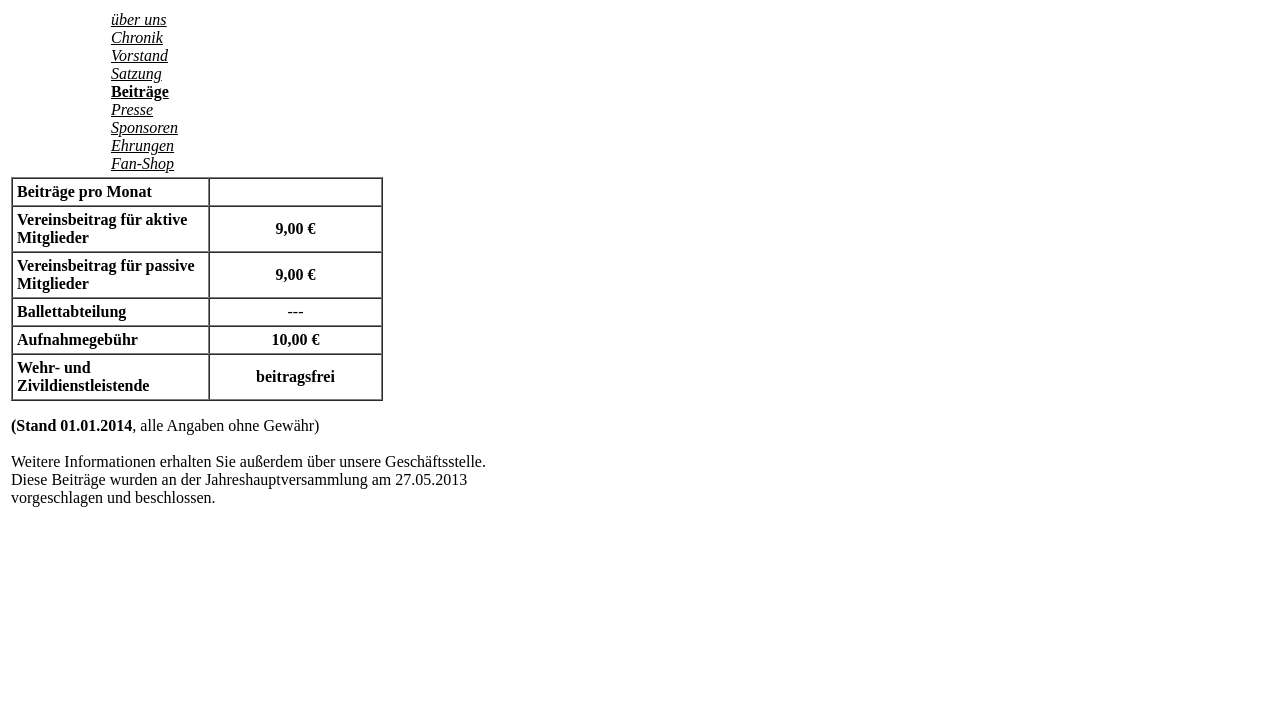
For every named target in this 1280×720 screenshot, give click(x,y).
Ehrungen (142, 145)
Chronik (137, 37)
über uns (139, 19)
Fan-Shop (142, 163)
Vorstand (139, 55)
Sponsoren (144, 127)
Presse (132, 109)
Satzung (136, 73)
